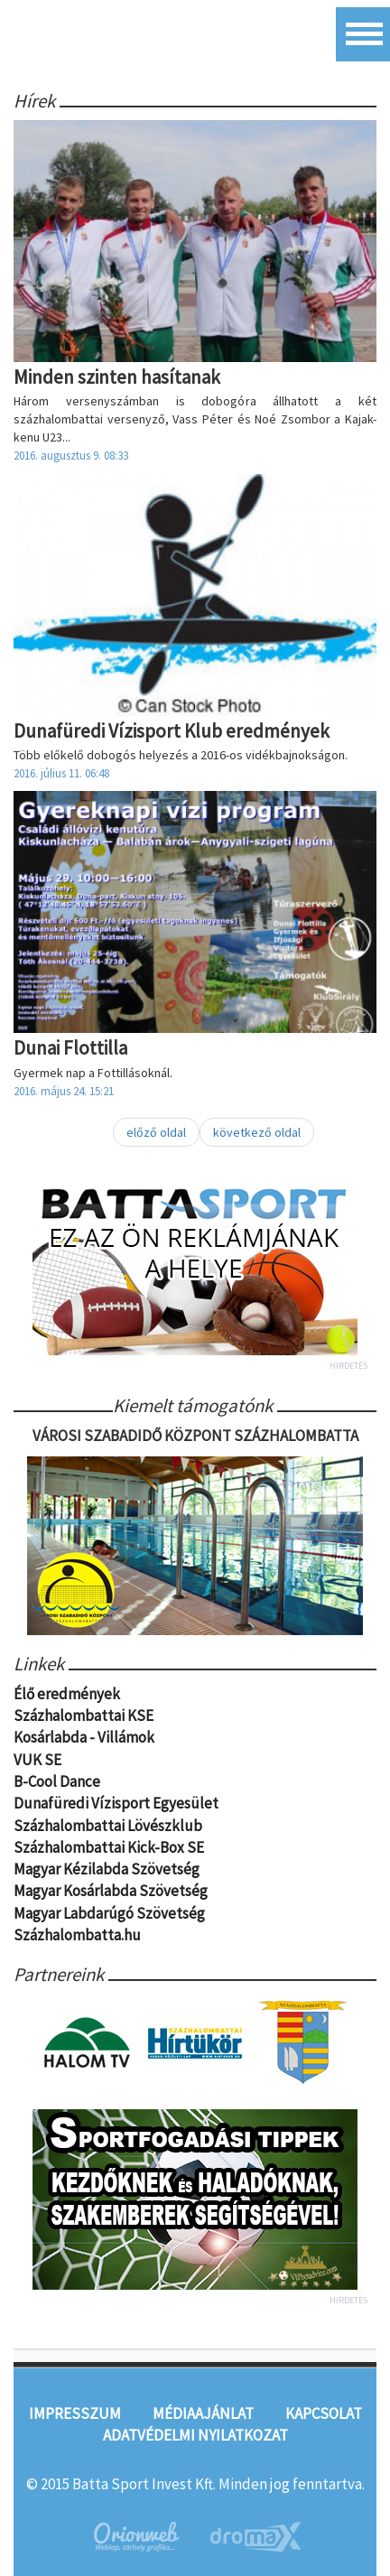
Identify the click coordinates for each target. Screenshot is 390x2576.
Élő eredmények (67, 1694)
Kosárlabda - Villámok (84, 1737)
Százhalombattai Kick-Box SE (109, 1847)
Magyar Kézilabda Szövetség (107, 1869)
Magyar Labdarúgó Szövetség (109, 1913)
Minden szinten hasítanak (117, 377)
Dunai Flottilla (70, 1048)
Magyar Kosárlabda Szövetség (111, 1891)
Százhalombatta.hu (77, 1935)
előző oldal (156, 1132)
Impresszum (75, 2413)
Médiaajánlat (203, 2413)
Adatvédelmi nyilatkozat (195, 2435)
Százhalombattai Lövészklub (108, 1826)
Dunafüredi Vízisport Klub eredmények (172, 731)
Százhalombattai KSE (83, 1715)
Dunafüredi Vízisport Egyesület (116, 1803)
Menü (363, 34)
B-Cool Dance (57, 1781)
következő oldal (257, 1132)
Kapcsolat (323, 2413)
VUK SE (37, 1760)
